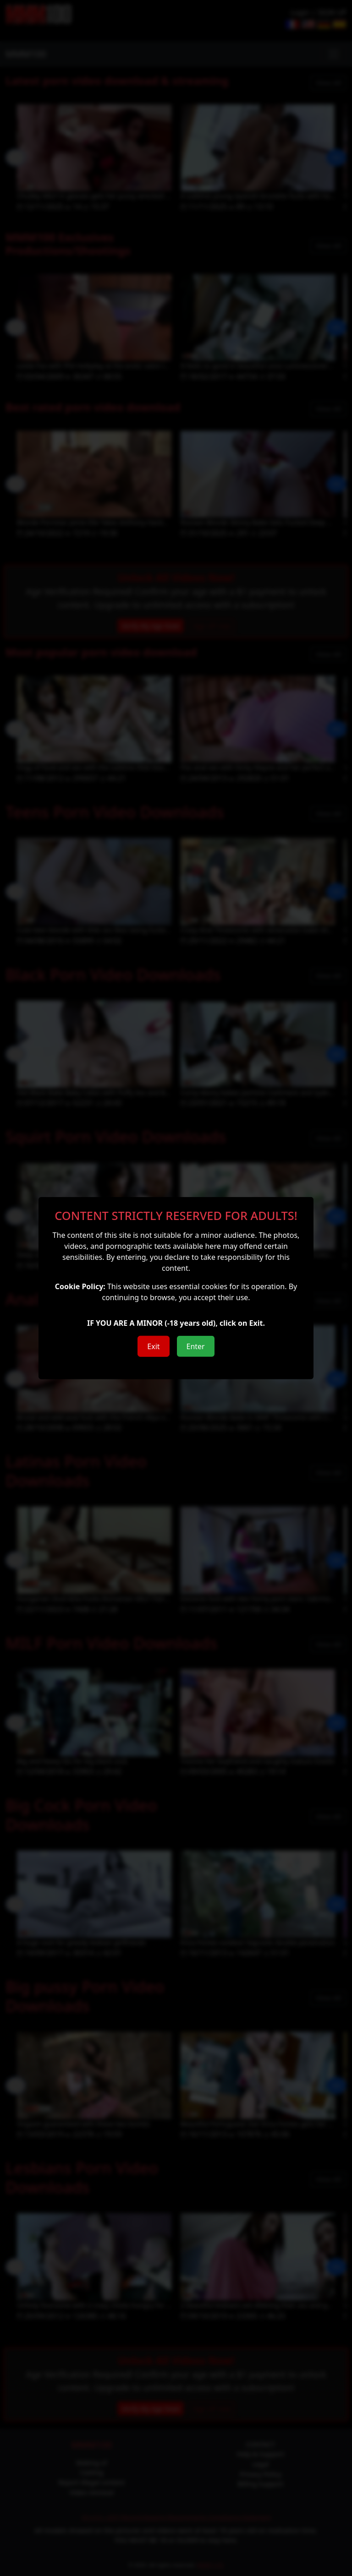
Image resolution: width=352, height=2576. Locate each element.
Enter (196, 1346)
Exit (153, 1346)
